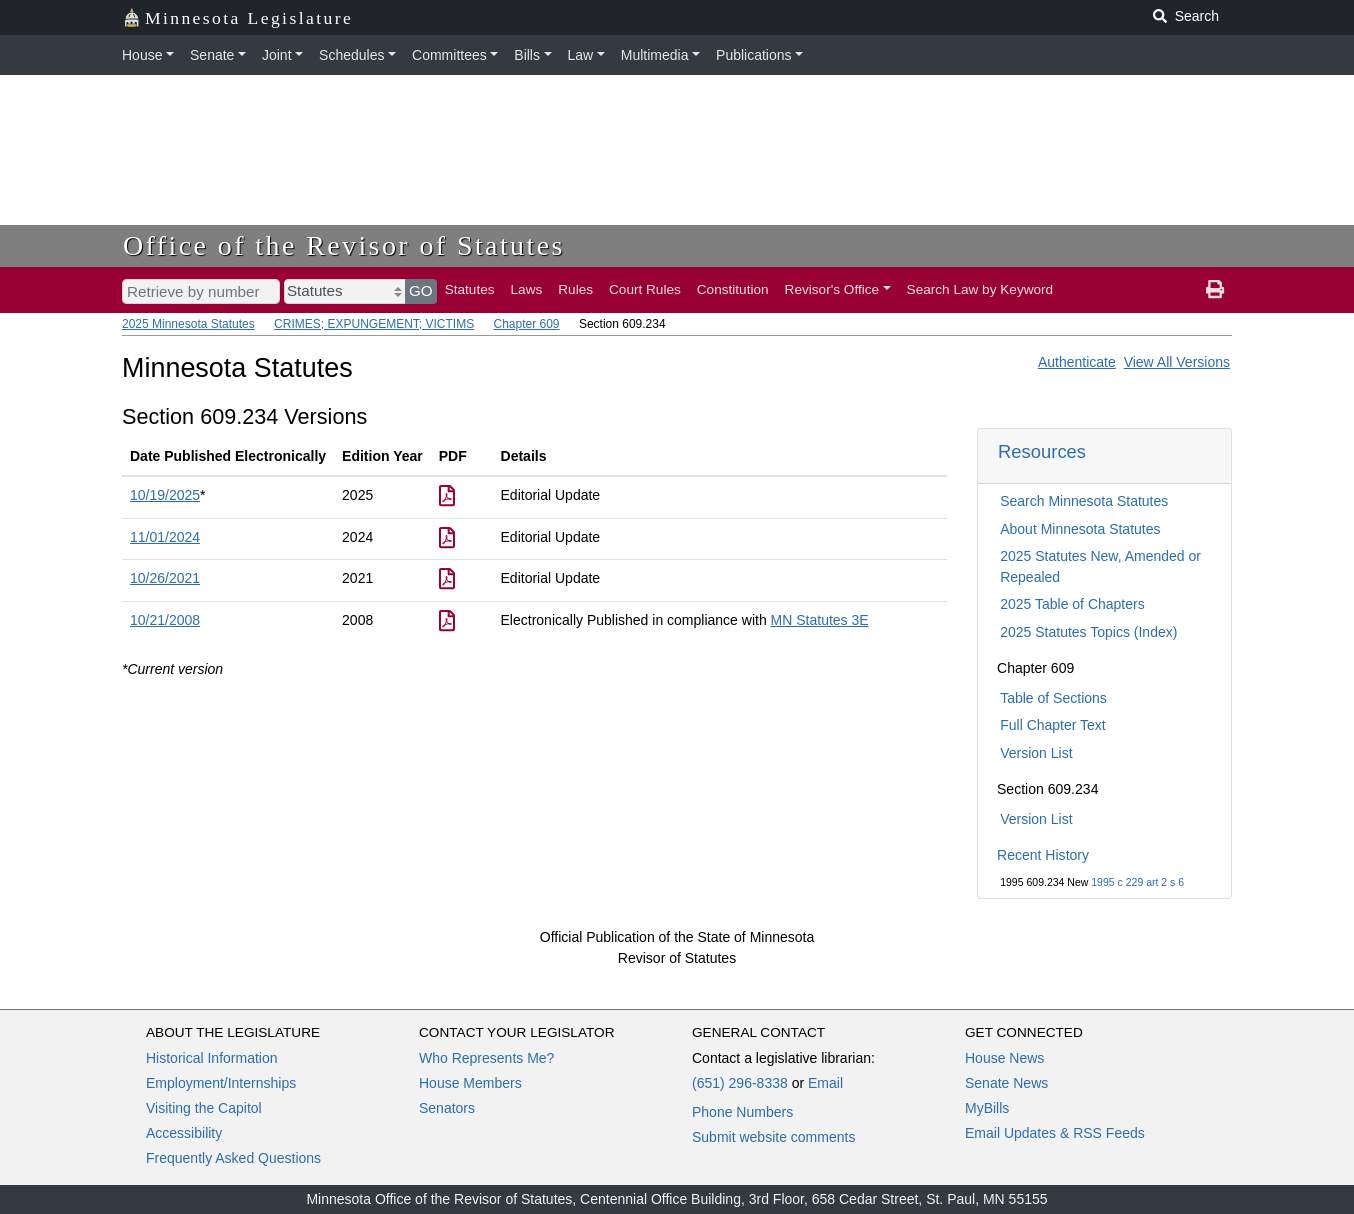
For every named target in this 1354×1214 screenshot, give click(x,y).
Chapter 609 (526, 324)
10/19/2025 (165, 495)
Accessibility (184, 1133)
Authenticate (1077, 362)
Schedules (351, 55)
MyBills (987, 1108)
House (142, 55)
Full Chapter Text (1053, 725)
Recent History (1043, 855)
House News (1004, 1058)
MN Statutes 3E (820, 620)
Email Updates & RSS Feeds (1055, 1133)
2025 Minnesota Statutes (188, 324)
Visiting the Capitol (204, 1108)
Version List (1036, 753)
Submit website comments (773, 1137)
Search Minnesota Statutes (1084, 501)
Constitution (733, 289)
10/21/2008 (165, 620)
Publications (754, 55)
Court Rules (645, 289)
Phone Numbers (742, 1112)
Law (581, 55)
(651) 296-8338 (740, 1083)
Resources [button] (1042, 451)
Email (825, 1083)
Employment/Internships (221, 1083)
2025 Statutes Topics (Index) (1088, 632)
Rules (575, 289)
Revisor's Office (832, 289)
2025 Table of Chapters (1072, 604)
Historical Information (212, 1058)
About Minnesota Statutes (1080, 529)
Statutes (470, 289)
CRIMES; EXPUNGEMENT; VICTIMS (374, 324)
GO (421, 290)
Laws (527, 289)
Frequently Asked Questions (233, 1158)
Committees (449, 55)
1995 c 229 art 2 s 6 (1137, 882)
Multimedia (655, 55)
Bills (527, 55)
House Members (470, 1083)
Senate (212, 55)
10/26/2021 (165, 578)
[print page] (1215, 290)
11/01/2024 (165, 537)
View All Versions (1177, 362)
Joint (277, 55)
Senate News (1006, 1083)
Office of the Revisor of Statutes (344, 245)
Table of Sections (1053, 698)
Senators (447, 1108)
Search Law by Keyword (980, 289)
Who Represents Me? (486, 1058)
